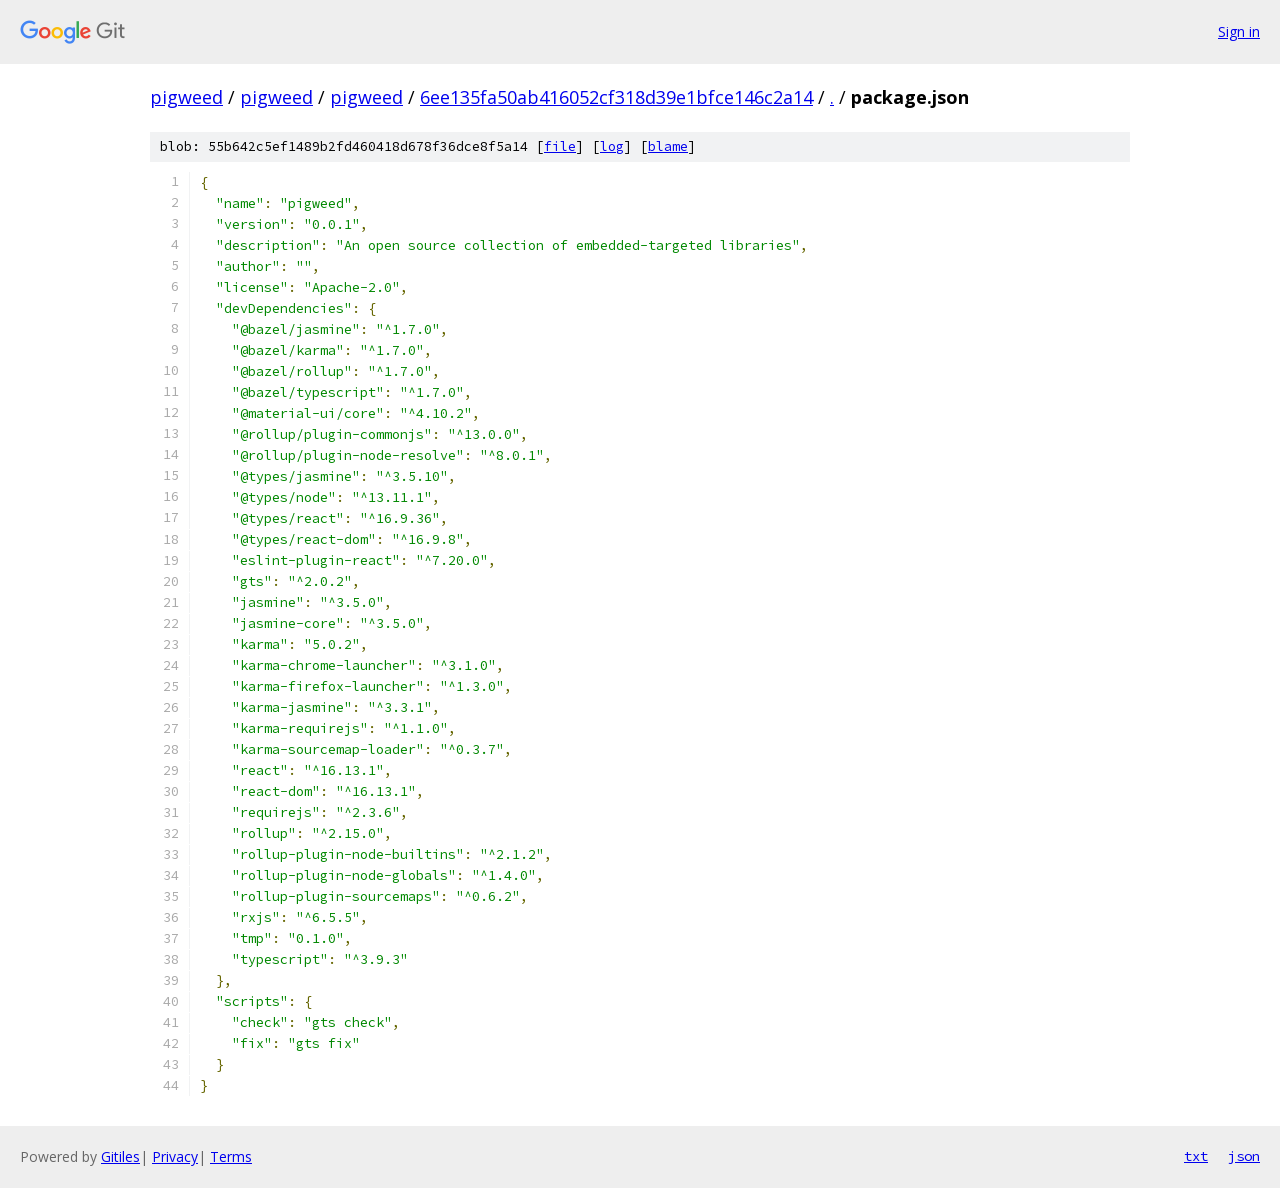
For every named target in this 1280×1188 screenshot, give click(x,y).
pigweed (186, 97)
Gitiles (120, 1156)
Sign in (1239, 31)
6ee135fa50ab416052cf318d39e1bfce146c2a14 (616, 97)
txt (1196, 1156)
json (1244, 1156)
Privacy (175, 1156)
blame (668, 146)
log (612, 146)
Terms (231, 1156)
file (560, 146)
